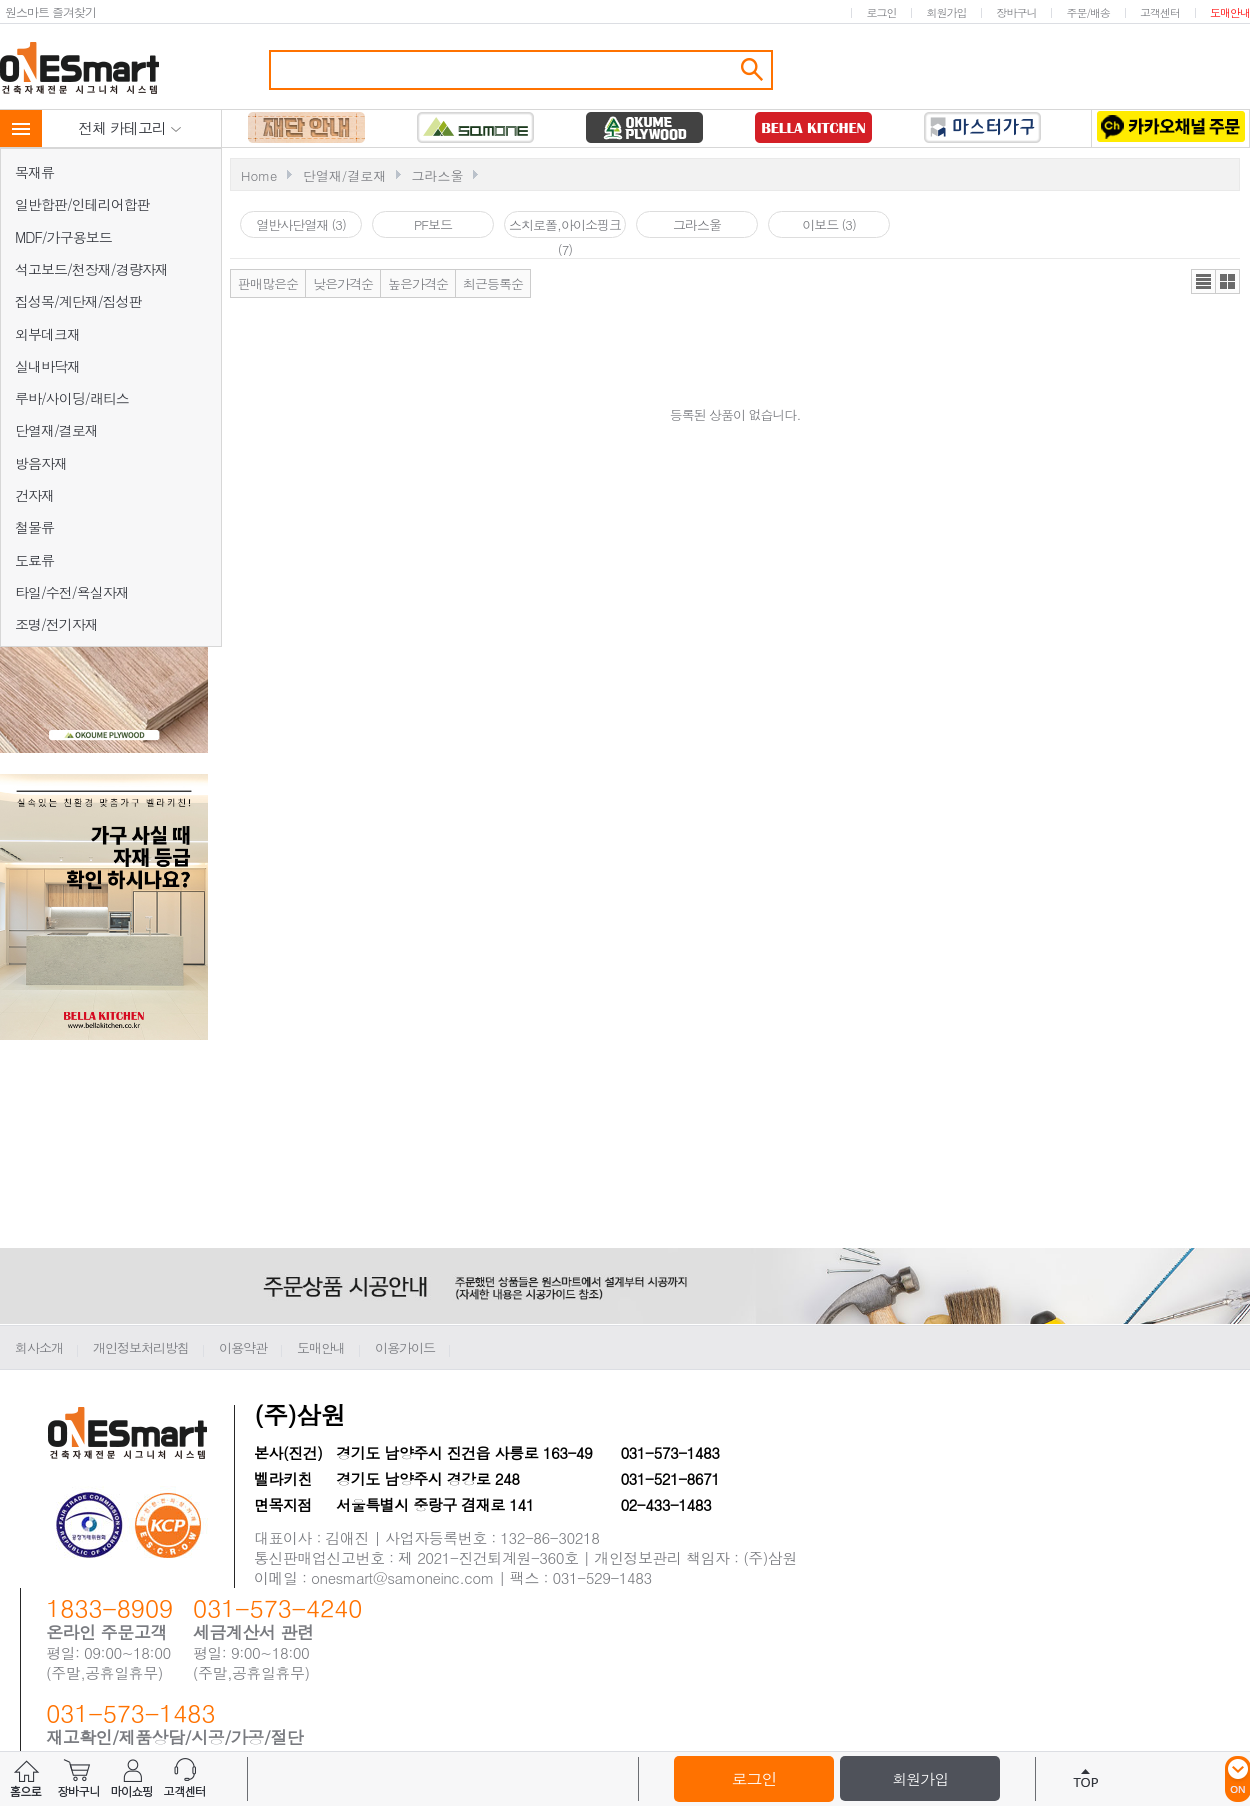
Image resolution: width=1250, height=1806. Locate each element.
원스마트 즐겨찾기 (50, 11)
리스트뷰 (1203, 281)
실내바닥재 (47, 366)
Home (259, 175)
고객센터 (1160, 12)
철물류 (34, 527)
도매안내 (1230, 12)
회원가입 (946, 12)
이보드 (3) (829, 224)
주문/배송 (1088, 12)
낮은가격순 (343, 283)
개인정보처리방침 (141, 1347)
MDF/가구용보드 (63, 237)
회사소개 (39, 1347)
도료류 (34, 560)
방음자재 (41, 463)
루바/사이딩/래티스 (72, 398)
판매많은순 (268, 283)
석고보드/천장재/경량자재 (91, 269)
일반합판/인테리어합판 (82, 204)
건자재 (34, 495)
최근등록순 (493, 283)
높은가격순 (418, 283)
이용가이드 (405, 1347)
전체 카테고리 (130, 127)
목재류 (34, 172)
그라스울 (437, 175)
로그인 (881, 12)
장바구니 (1016, 12)
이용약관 (243, 1347)
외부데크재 (47, 334)
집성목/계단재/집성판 (78, 301)
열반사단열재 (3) (301, 224)
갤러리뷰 (1227, 281)
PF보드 (433, 224)
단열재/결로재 (56, 430)
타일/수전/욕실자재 (72, 592)
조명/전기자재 (56, 624)
